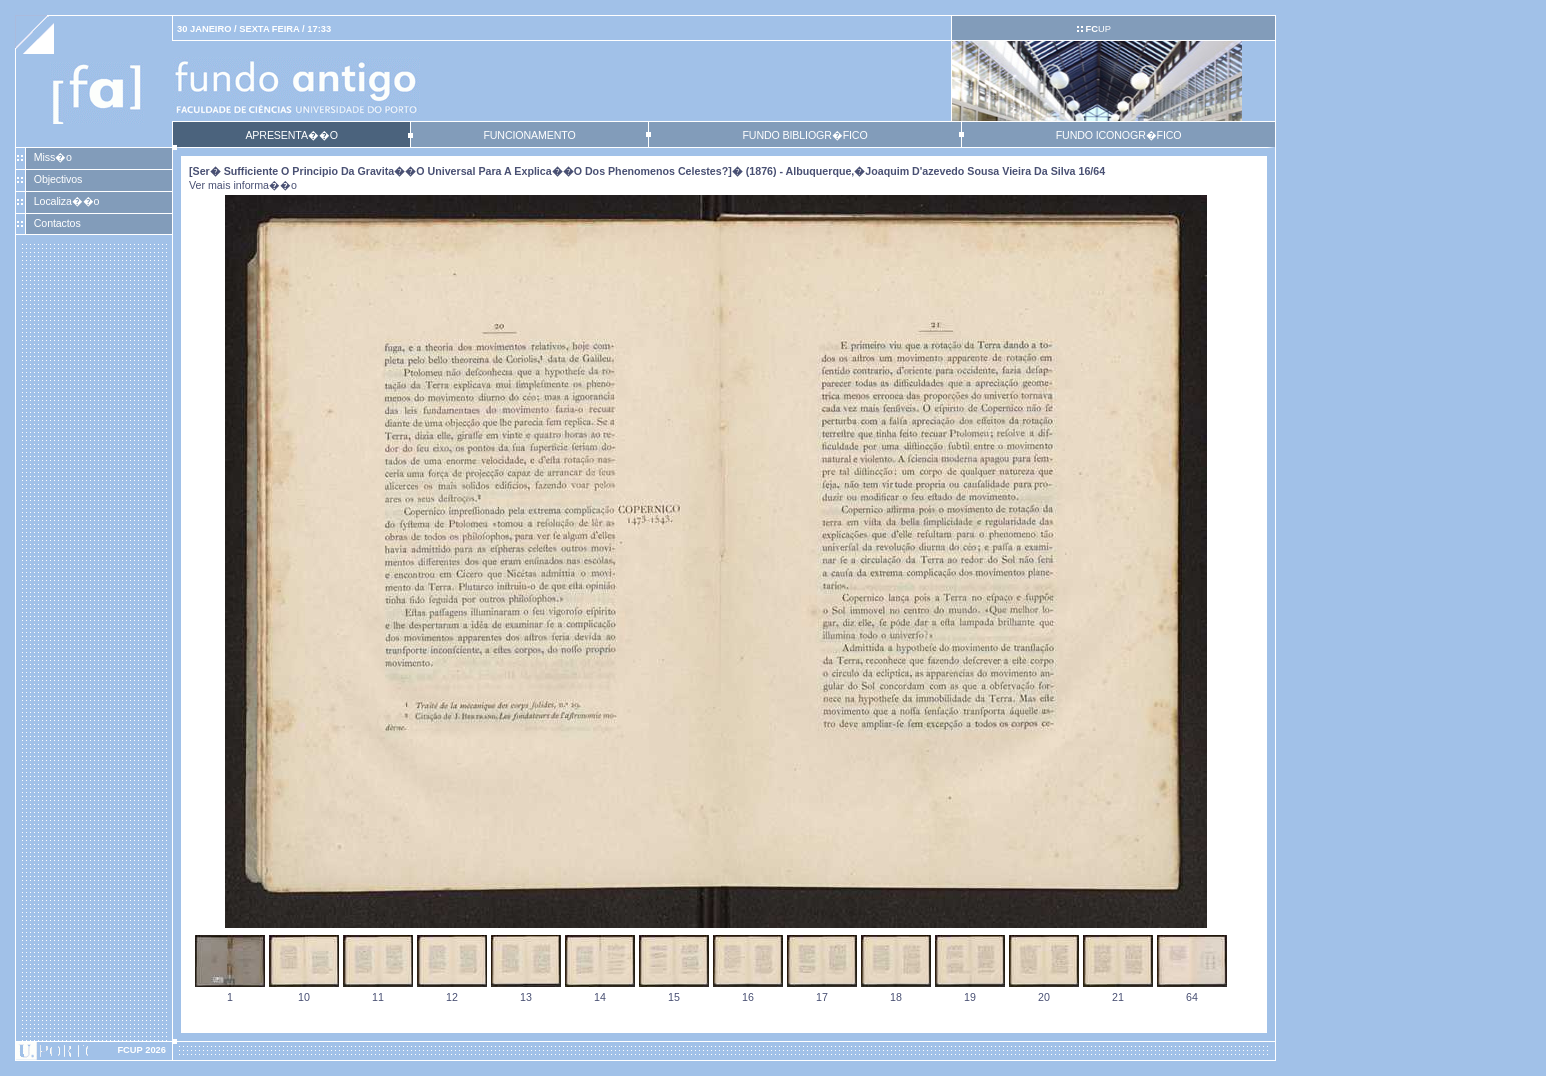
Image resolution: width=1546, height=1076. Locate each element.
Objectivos (58, 179)
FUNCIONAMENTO (529, 135)
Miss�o (53, 157)
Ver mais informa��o (243, 185)
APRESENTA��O (291, 135)
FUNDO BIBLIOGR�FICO (804, 135)
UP (1097, 29)
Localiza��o (67, 201)
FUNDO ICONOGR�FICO (1119, 135)
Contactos (57, 223)
